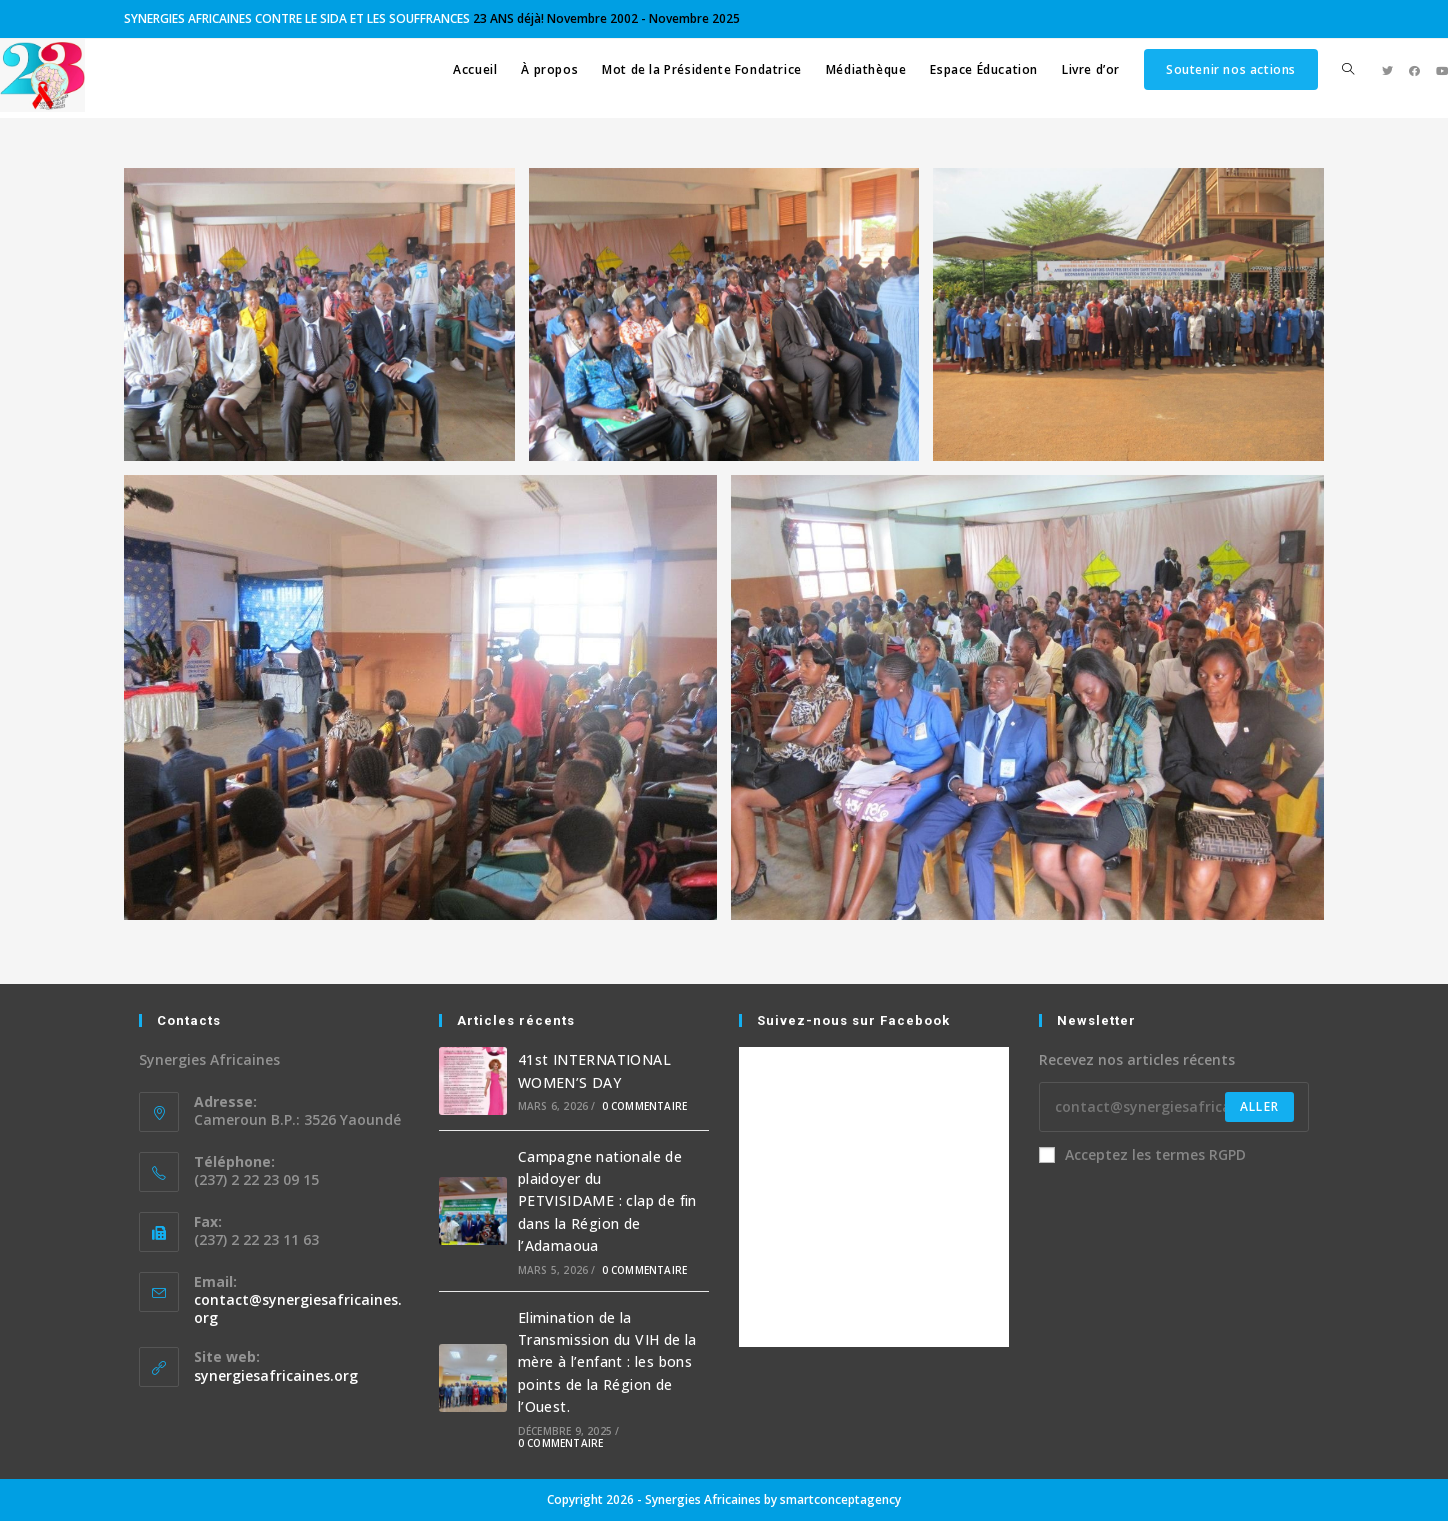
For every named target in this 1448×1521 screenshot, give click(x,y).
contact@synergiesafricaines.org (298, 1308)
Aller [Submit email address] (1259, 1106)
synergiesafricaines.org (276, 1375)
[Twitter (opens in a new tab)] (1387, 70)
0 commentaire (645, 1106)
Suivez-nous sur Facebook (853, 1020)
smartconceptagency (840, 1499)
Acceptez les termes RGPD (1142, 1154)
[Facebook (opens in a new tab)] (1414, 70)
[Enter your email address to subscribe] (1174, 1107)
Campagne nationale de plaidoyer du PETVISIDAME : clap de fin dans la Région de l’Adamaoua (607, 1201)
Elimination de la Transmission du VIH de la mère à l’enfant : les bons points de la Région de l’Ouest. (607, 1362)
